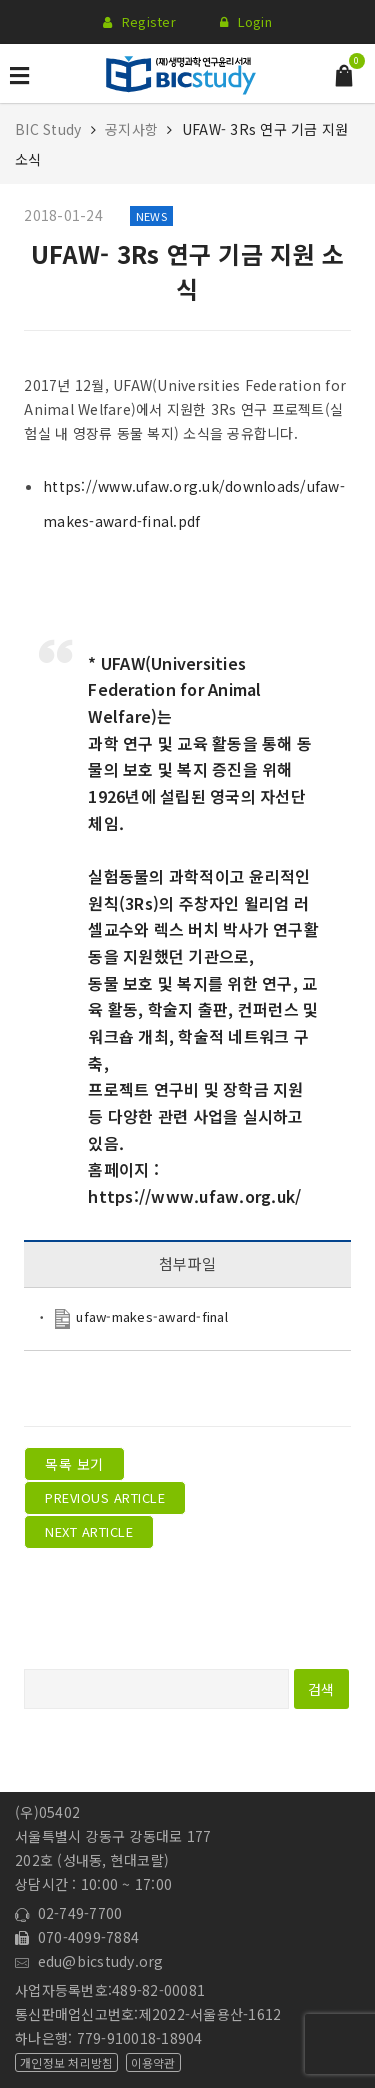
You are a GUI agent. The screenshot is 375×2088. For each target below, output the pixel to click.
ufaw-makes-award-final (152, 1316)
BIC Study (50, 129)
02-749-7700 (68, 1913)
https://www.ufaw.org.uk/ (194, 1196)
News (151, 216)
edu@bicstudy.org (89, 1961)
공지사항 (131, 129)
